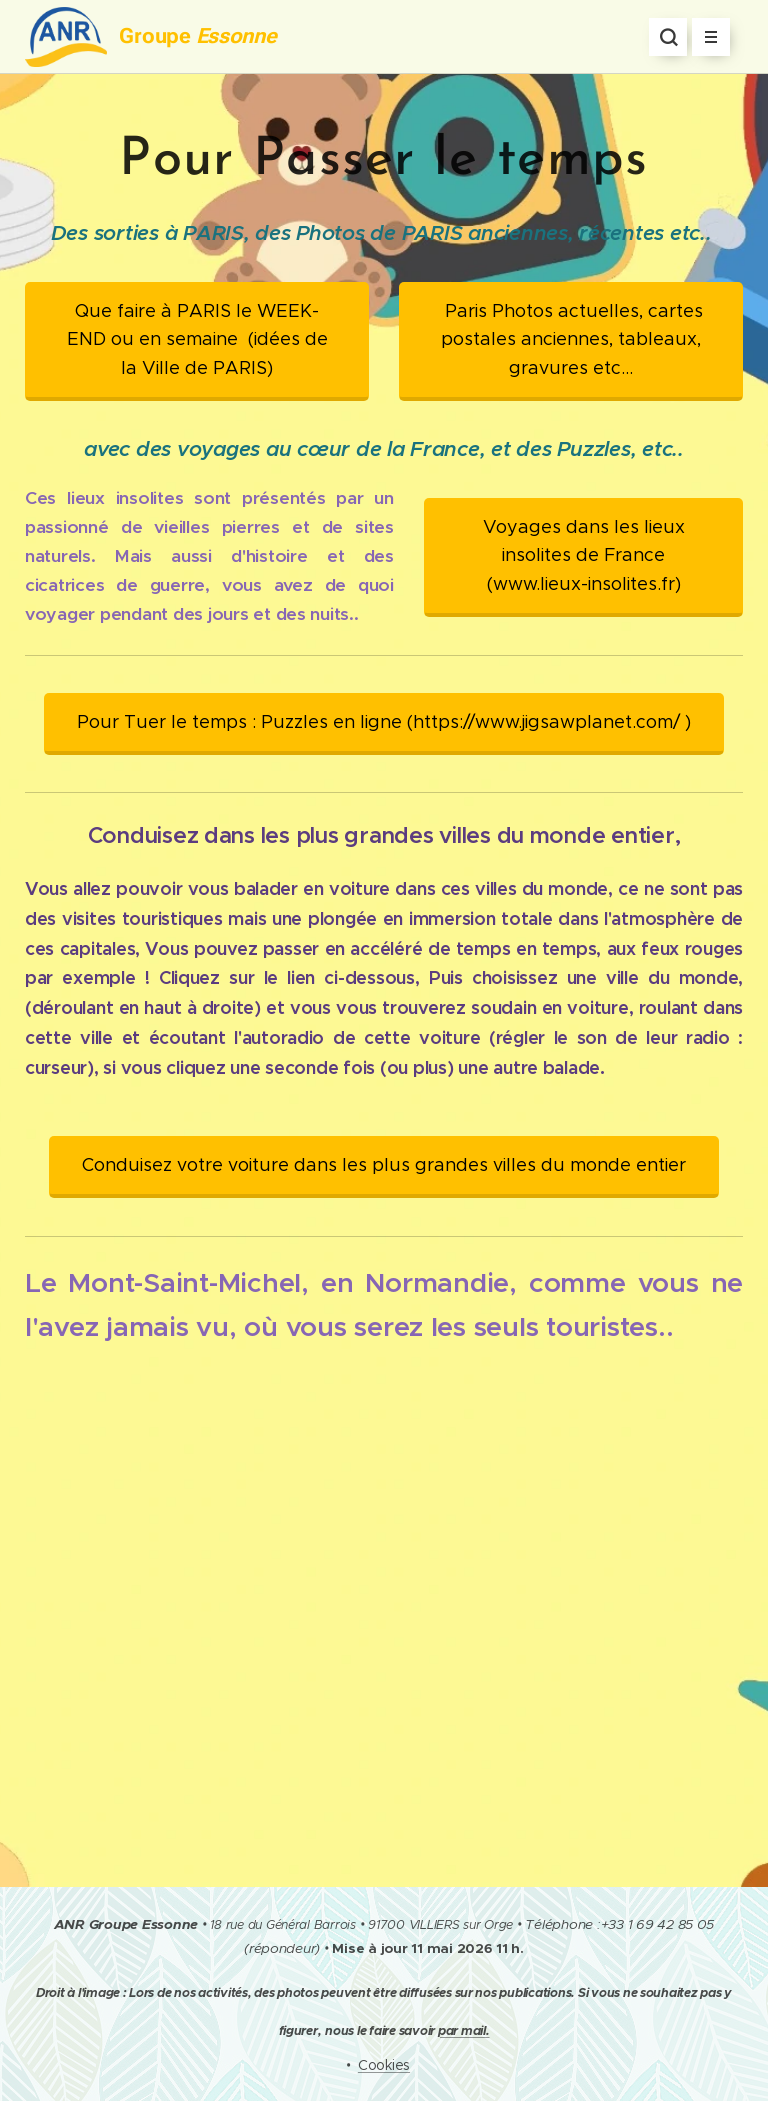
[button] (668, 37)
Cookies (384, 2065)
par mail (462, 2031)
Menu (704, 38)
